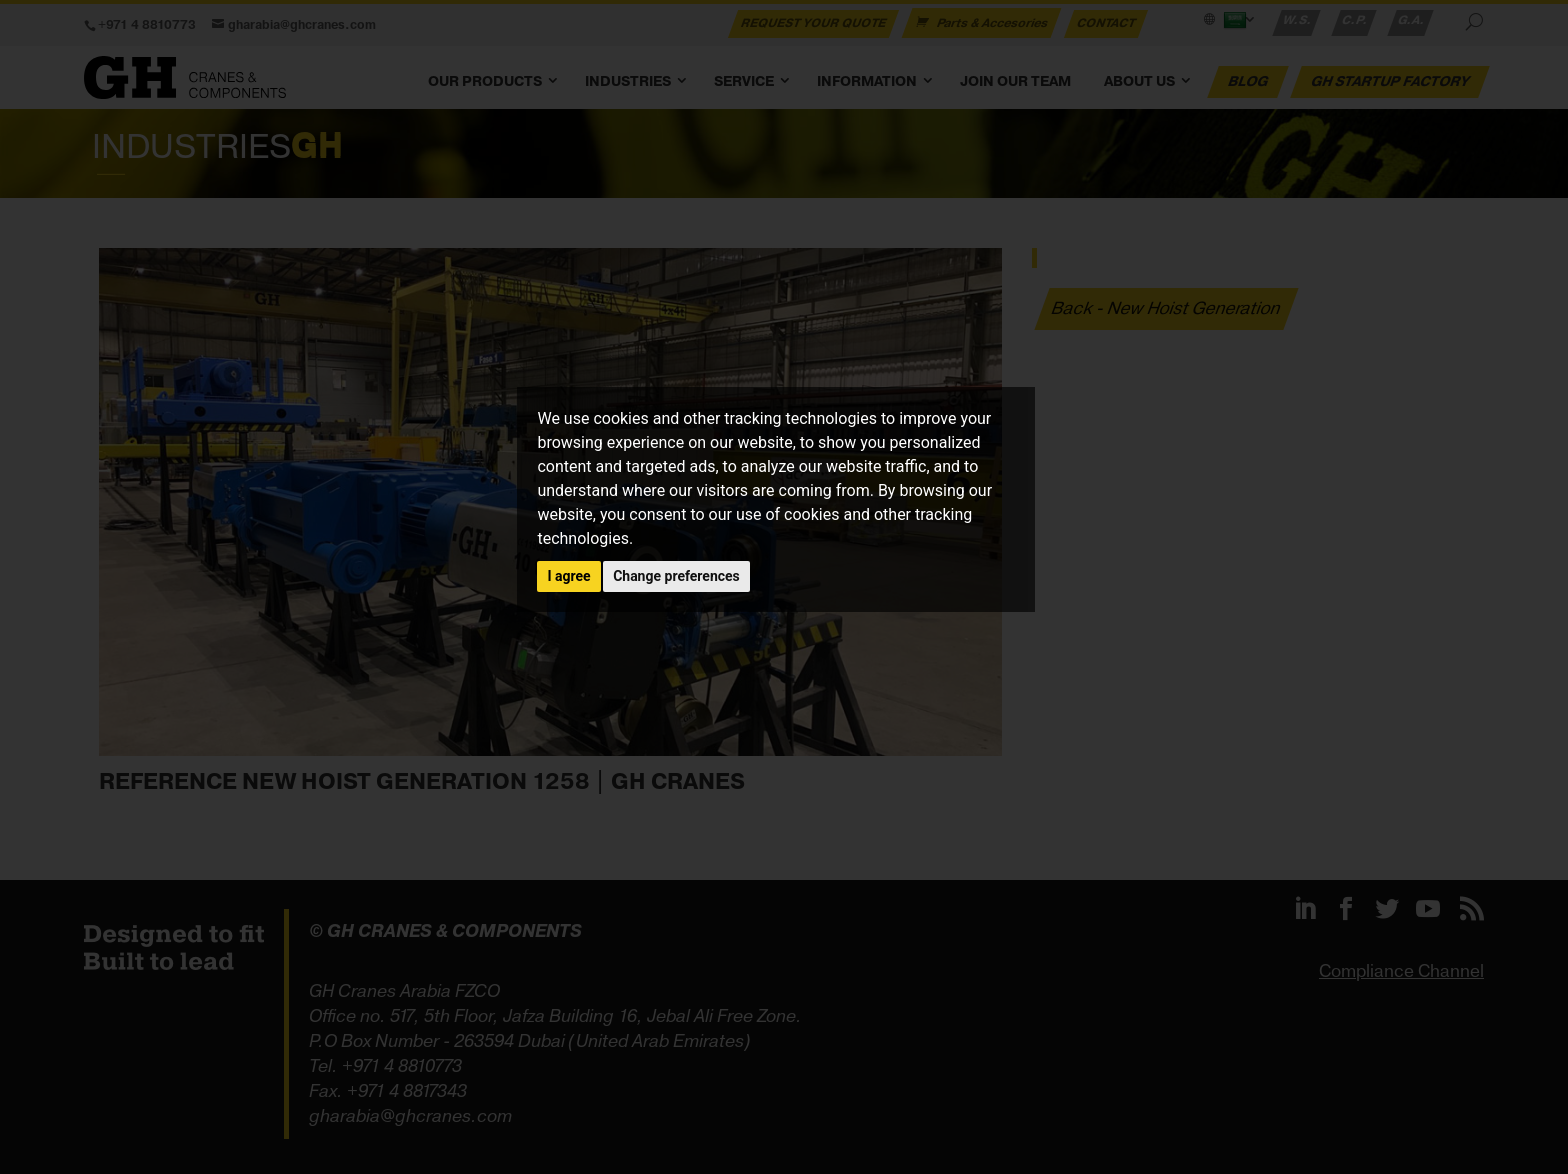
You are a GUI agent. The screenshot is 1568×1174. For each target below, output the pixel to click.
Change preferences (676, 576)
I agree (568, 576)
